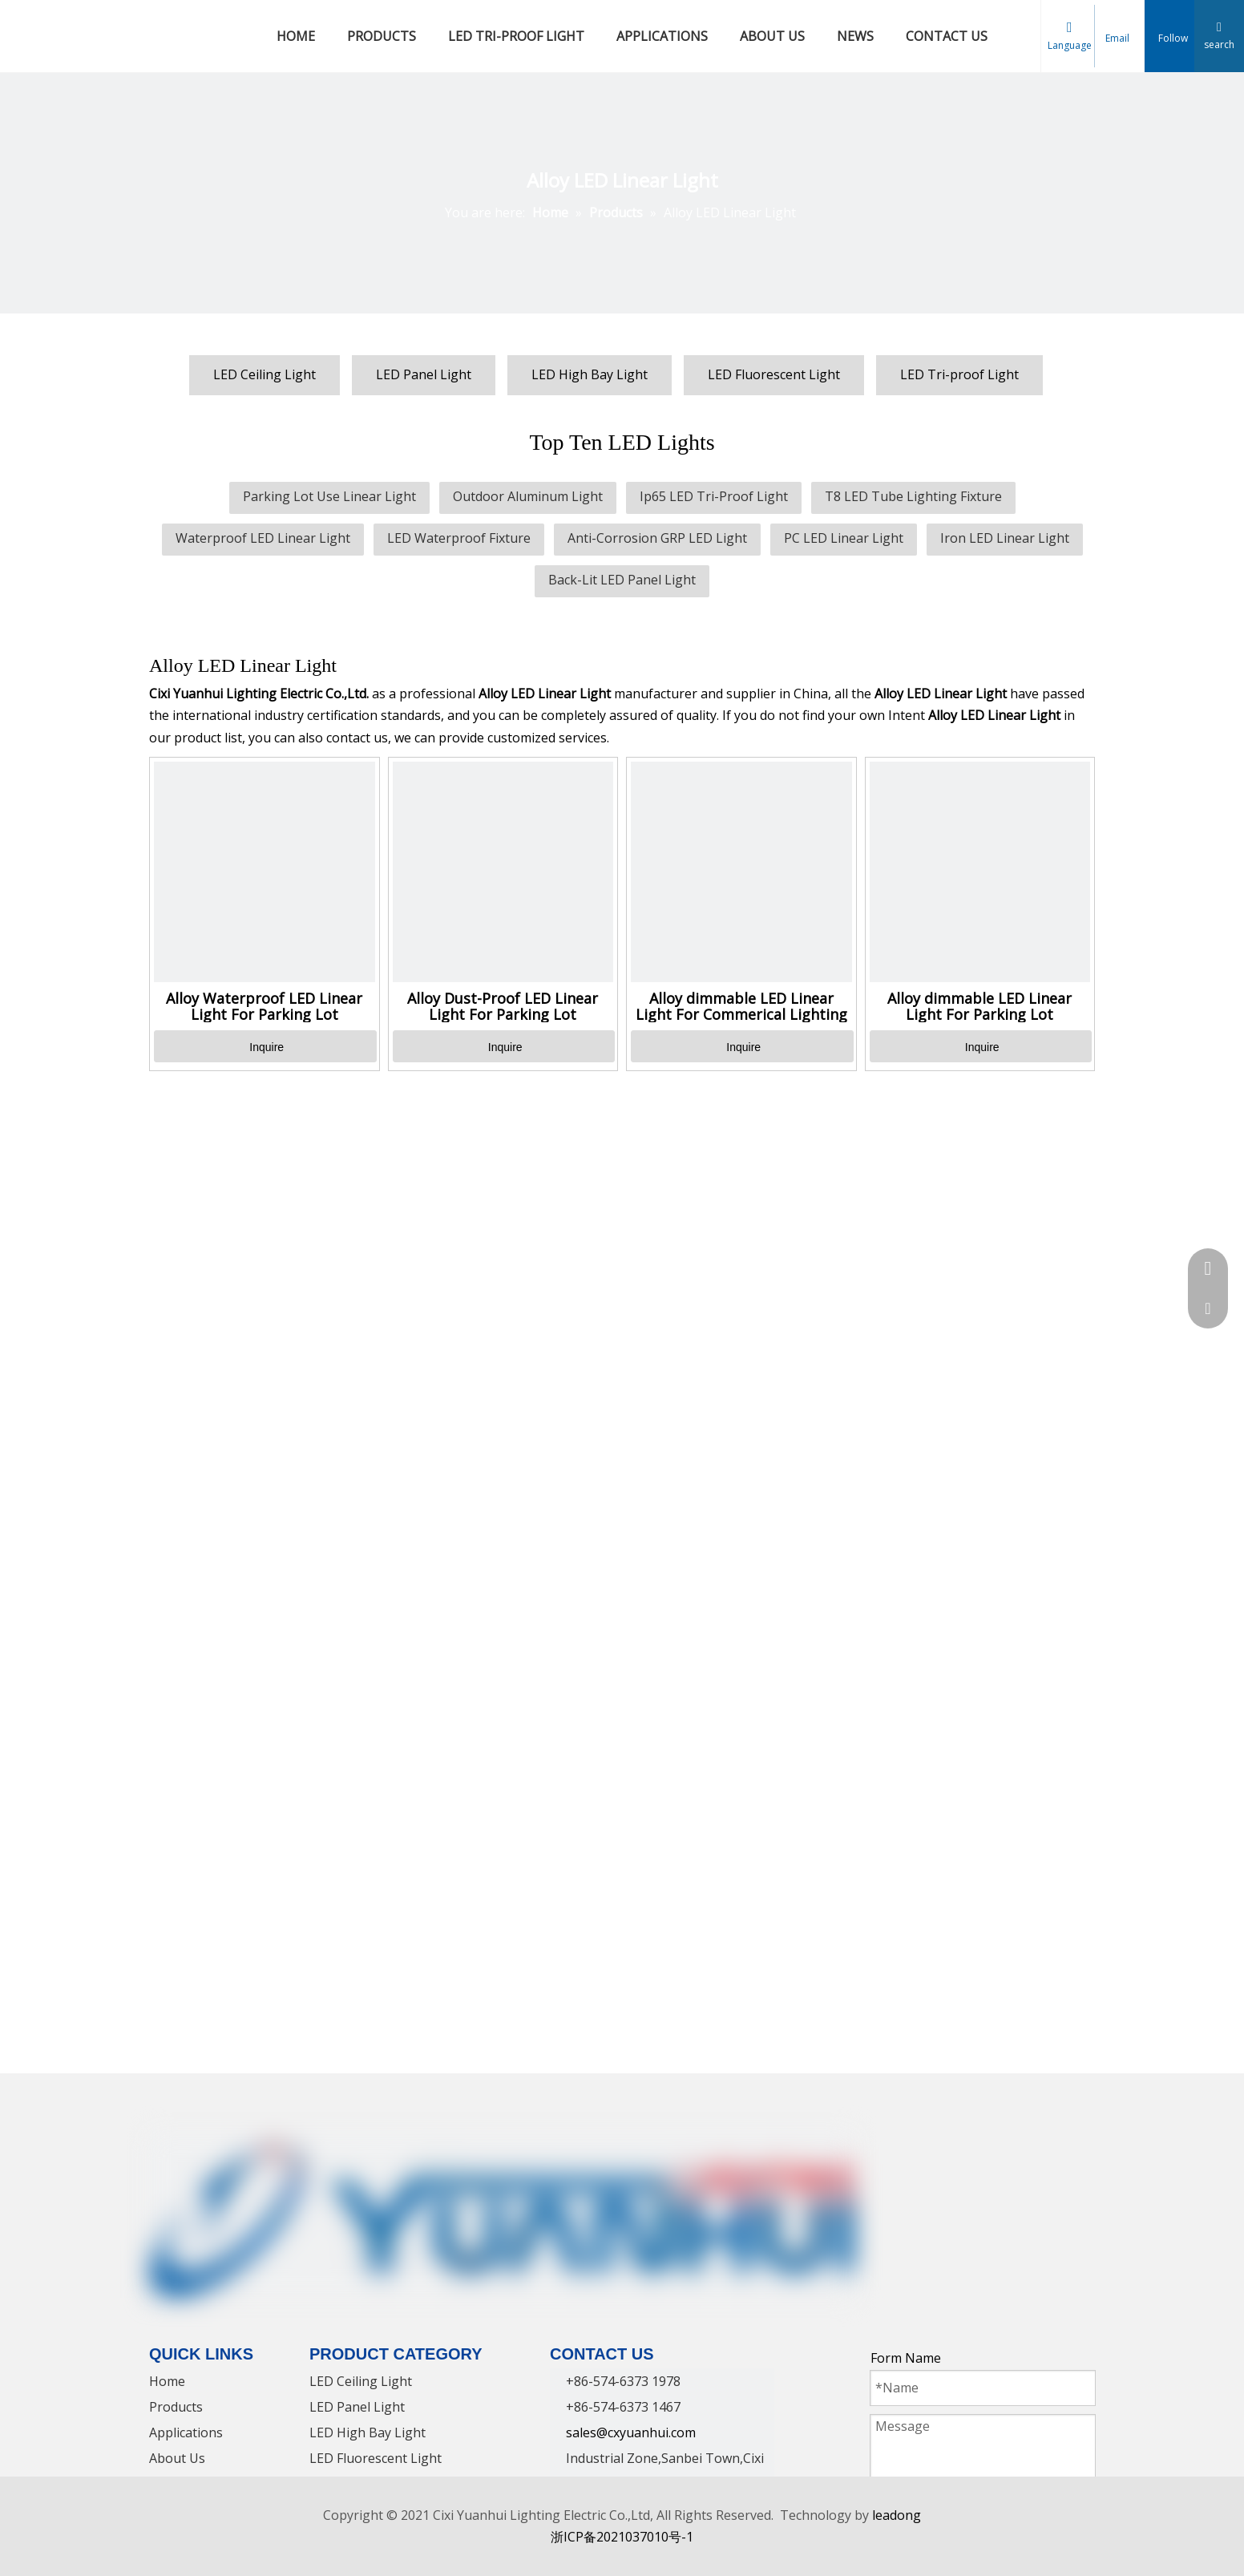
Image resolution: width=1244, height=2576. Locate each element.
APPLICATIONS (662, 36)
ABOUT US (772, 36)
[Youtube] (975, 2147)
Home (167, 2381)
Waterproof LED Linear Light (263, 538)
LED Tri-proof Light (959, 374)
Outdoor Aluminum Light (528, 496)
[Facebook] (884, 2147)
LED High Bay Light (589, 374)
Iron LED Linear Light (1004, 538)
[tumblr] (1067, 2147)
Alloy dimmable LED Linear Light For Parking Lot (979, 1006)
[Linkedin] (914, 2147)
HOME (296, 36)
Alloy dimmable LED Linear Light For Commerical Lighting (741, 1006)
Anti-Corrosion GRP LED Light (657, 538)
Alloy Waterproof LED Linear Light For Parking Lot (264, 1006)
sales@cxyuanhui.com (631, 2432)
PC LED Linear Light (843, 538)
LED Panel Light (423, 374)
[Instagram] (1006, 2147)
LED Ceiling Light (264, 374)
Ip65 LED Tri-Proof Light (714, 496)
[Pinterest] (1036, 2147)
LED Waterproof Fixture (459, 538)
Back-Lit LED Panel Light (622, 579)
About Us (177, 2458)
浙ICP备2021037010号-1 (622, 2537)
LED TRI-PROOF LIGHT (516, 36)
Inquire (266, 1047)
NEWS (855, 36)
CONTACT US (947, 36)
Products (176, 2407)
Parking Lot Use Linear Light (329, 496)
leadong (896, 2515)
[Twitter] (945, 2147)
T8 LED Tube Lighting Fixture (913, 496)
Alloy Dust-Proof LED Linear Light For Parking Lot (502, 1006)
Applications (186, 2432)
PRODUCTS (381, 36)
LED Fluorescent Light (774, 374)
